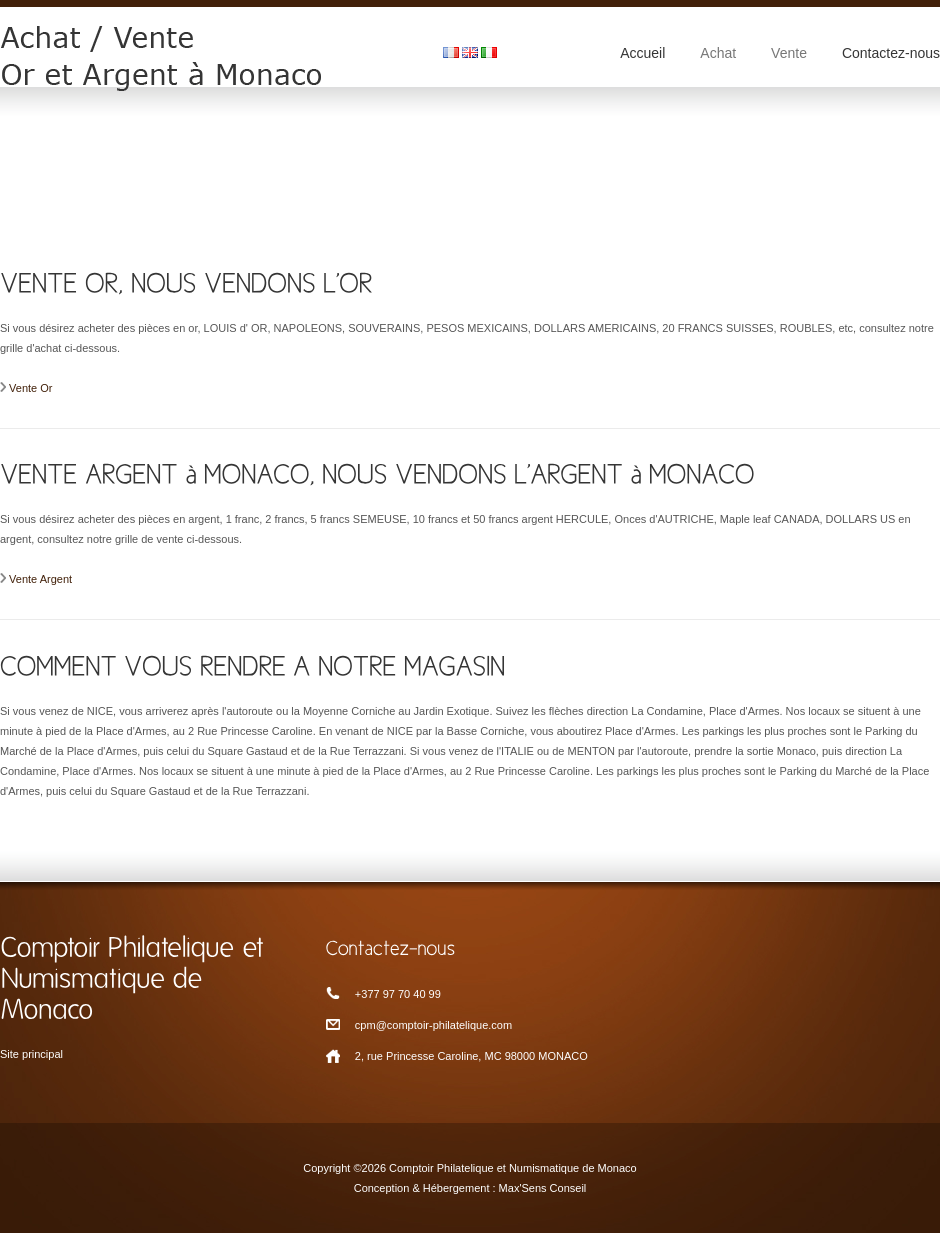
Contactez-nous (891, 53)
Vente (789, 53)
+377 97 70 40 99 (398, 994)
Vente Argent (40, 579)
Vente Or (30, 388)
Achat (718, 53)
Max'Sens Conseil (543, 1188)
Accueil (642, 53)
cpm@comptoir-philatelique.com (433, 1025)
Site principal (31, 1054)
